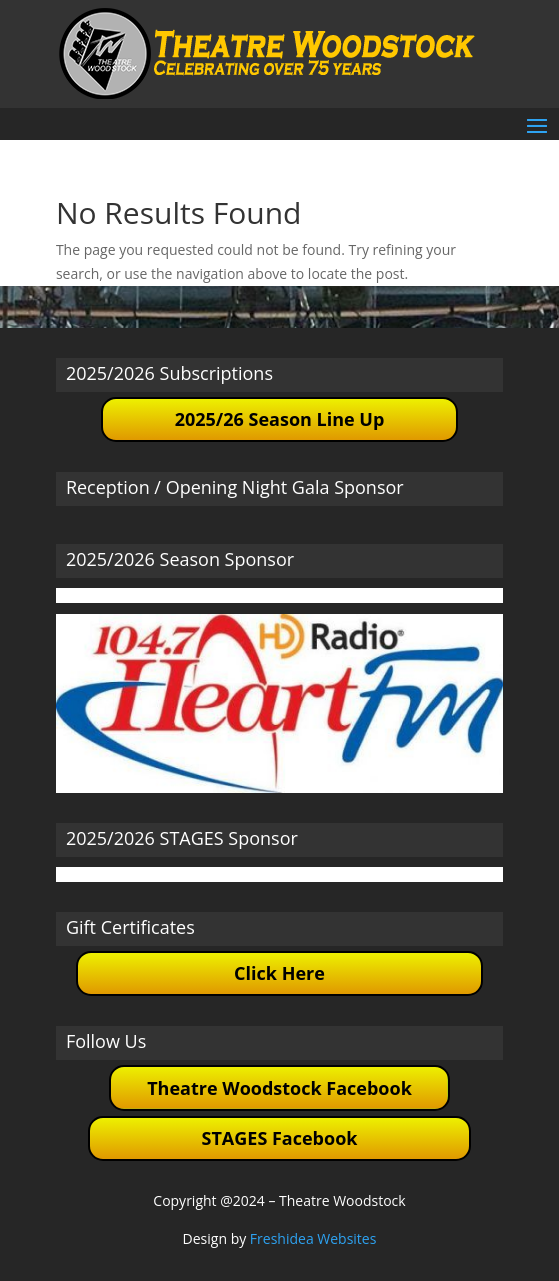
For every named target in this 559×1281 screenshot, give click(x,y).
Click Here (279, 973)
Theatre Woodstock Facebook (279, 1088)
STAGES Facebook (280, 1138)
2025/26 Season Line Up (280, 419)
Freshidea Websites (313, 1238)
